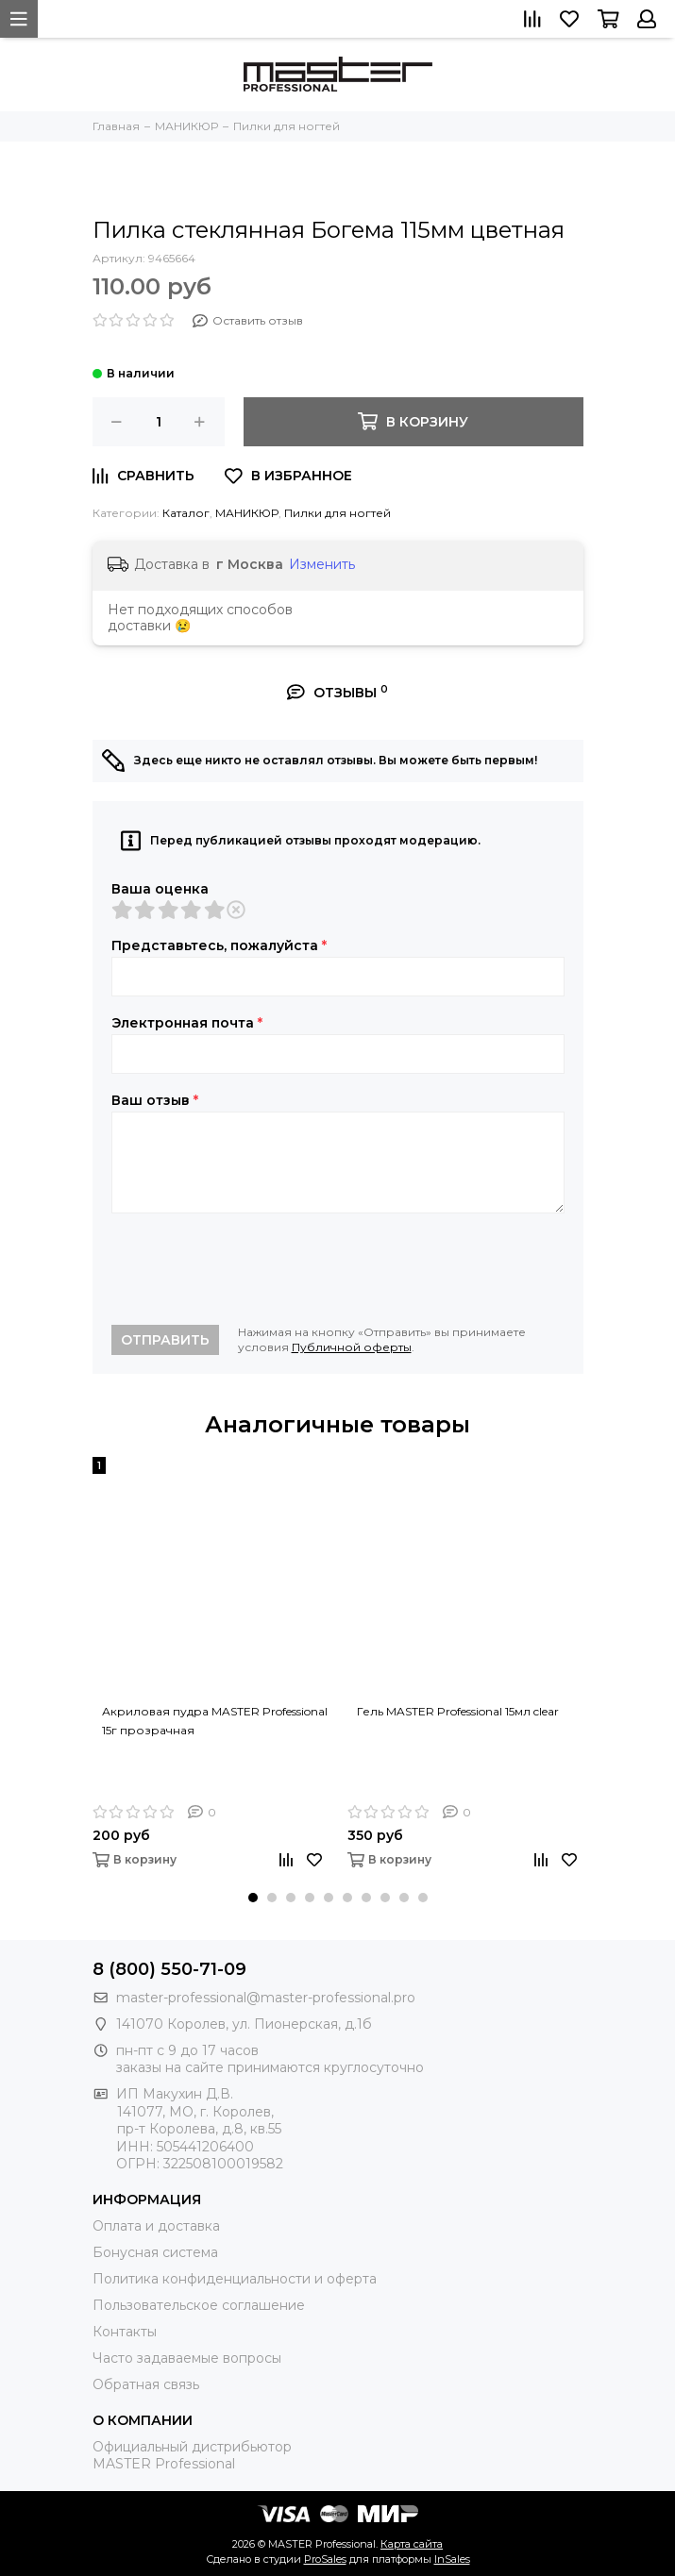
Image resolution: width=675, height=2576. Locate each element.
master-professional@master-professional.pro (265, 1997)
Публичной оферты (352, 1347)
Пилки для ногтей (337, 513)
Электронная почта (186, 1022)
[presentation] (254, 1269)
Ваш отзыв (154, 1100)
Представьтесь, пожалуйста (219, 945)
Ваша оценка (160, 888)
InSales (452, 2559)
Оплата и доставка (156, 2225)
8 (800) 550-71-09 (169, 1969)
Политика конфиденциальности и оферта (235, 2278)
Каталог (186, 513)
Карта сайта (411, 2544)
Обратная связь (146, 2384)
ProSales (325, 2559)
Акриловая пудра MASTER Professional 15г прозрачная (215, 1720)
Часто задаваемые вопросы (187, 2358)
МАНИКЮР (246, 513)
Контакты (125, 2331)
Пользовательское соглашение (199, 2305)
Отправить (165, 1339)
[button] (253, 1897)
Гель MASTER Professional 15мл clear (458, 1711)
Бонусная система (155, 2252)
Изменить (322, 564)
